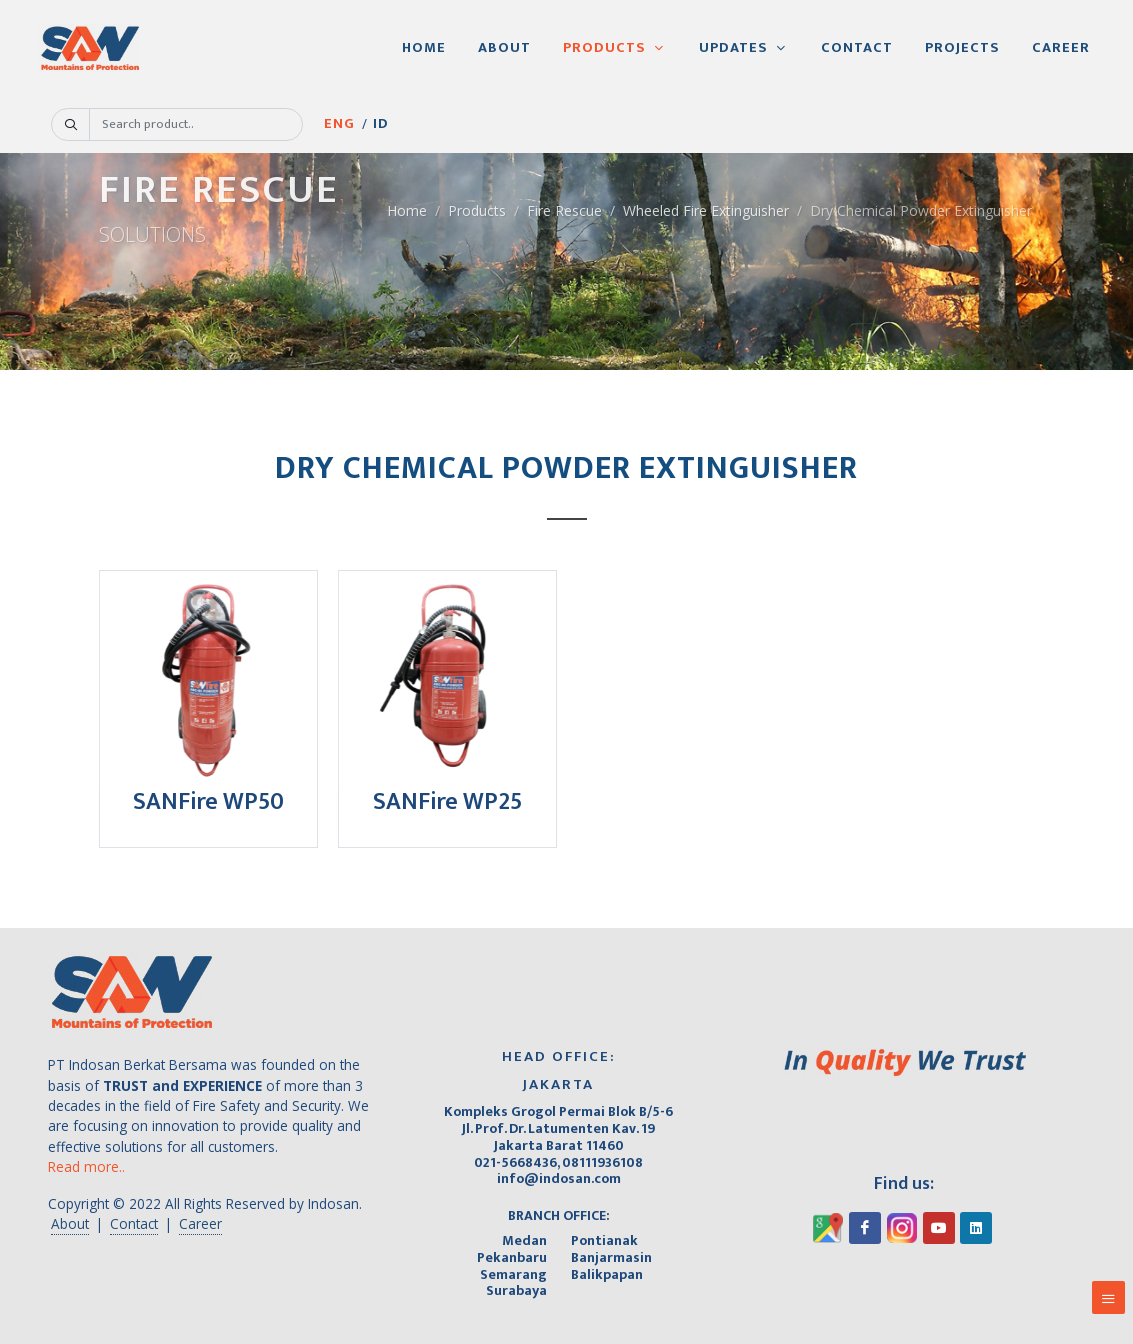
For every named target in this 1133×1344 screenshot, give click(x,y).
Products (477, 210)
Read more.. (86, 1166)
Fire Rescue (564, 210)
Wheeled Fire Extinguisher (706, 210)
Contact (134, 1223)
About (70, 1223)
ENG (348, 146)
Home (407, 210)
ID (407, 146)
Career (200, 1223)
